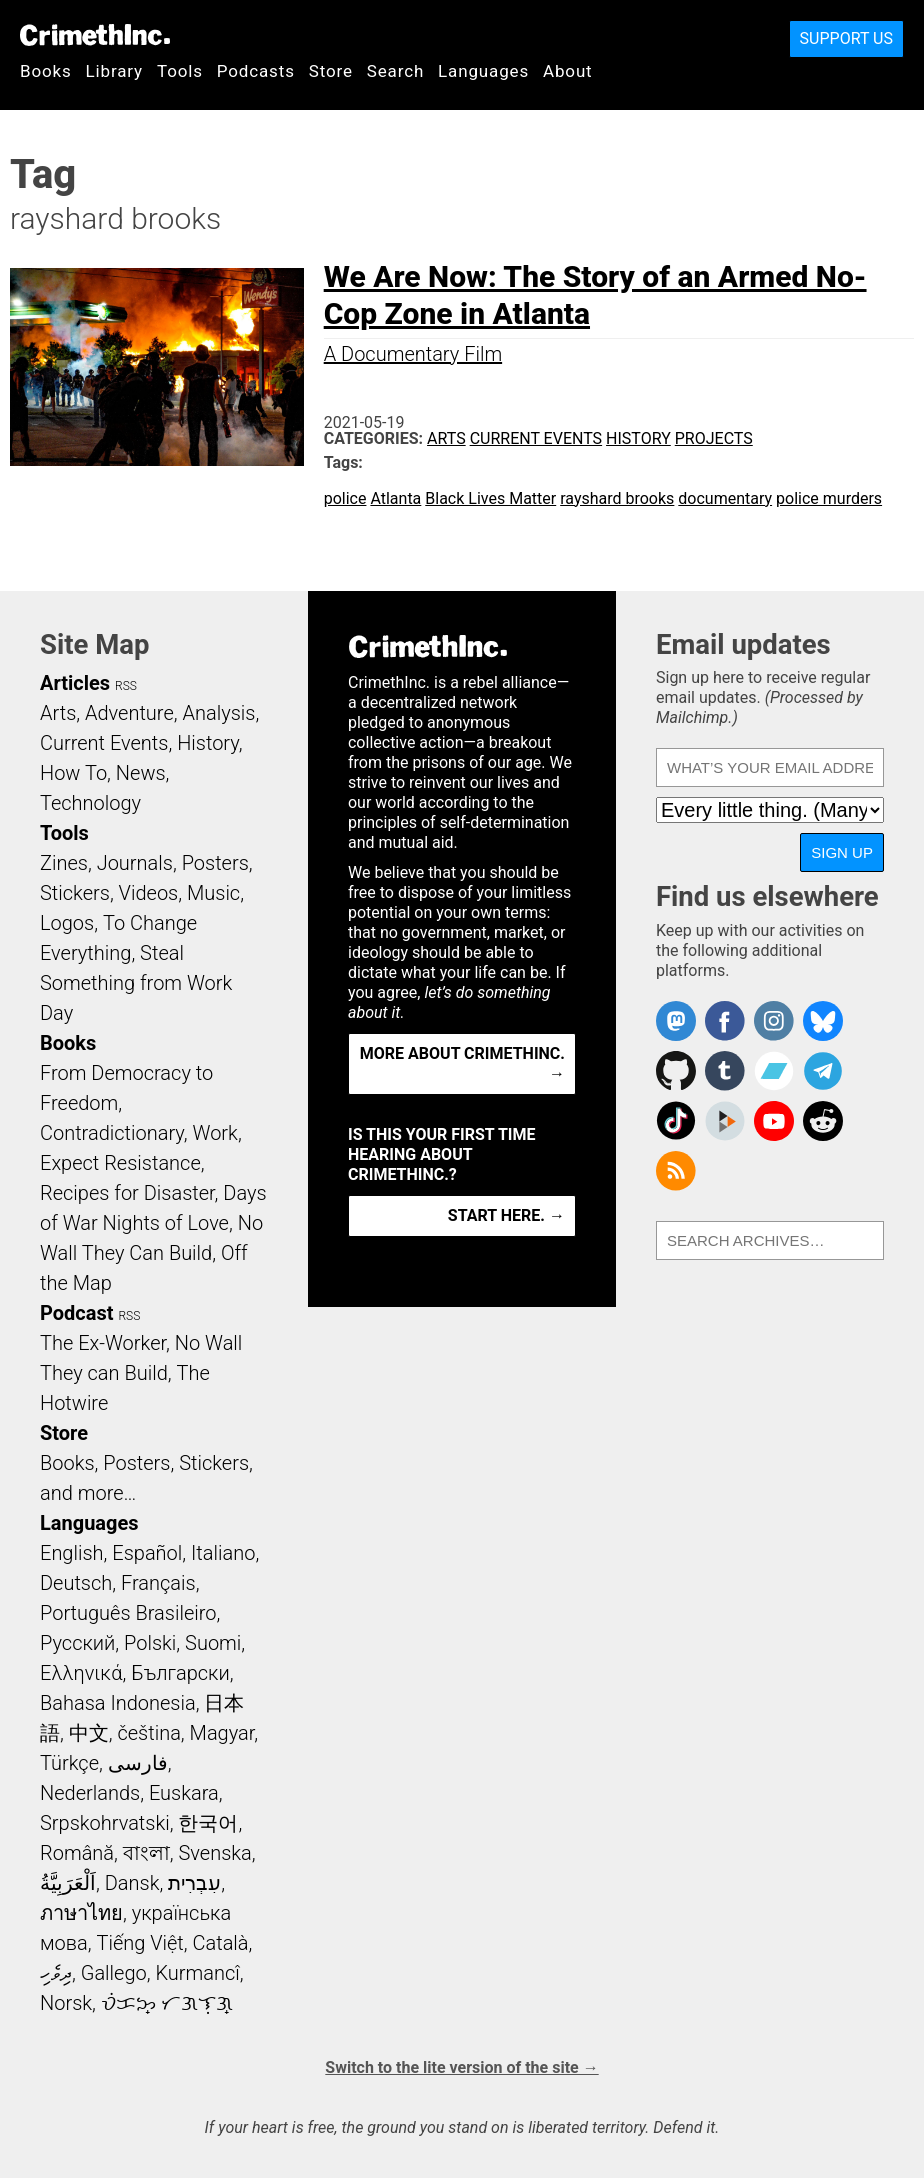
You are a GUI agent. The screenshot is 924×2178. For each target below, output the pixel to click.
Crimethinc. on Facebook (725, 1021)
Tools (180, 71)
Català (221, 1943)
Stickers (75, 893)
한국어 (208, 1823)
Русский (77, 1643)
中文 (89, 1733)
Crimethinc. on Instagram (774, 1021)
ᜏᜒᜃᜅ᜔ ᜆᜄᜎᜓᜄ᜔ (167, 2003)
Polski (150, 1643)
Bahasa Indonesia (118, 1703)
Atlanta (395, 498)
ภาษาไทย (81, 1913)
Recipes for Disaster (127, 1193)
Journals (135, 863)
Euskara (184, 1793)
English (72, 1553)
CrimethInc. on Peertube (725, 1121)
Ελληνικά (81, 1673)
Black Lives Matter (490, 498)
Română (77, 1853)
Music (213, 893)
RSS (126, 686)
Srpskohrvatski (105, 1823)
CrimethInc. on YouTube (774, 1121)
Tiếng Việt (139, 1943)
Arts (446, 438)
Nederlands (90, 1793)
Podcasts (256, 71)
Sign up (842, 852)
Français (158, 1583)
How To (73, 773)
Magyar (222, 1733)
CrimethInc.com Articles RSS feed (676, 1171)
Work (215, 1133)
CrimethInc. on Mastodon (676, 1021)
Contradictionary (112, 1133)
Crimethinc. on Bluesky (823, 1021)
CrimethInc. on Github (676, 1071)
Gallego (114, 1973)
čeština (148, 1733)
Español (147, 1553)
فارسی (138, 1763)
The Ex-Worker (103, 1343)
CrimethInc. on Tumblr (725, 1071)
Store (331, 71)
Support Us (846, 38)
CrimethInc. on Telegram (823, 1071)
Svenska (215, 1853)
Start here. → (506, 1215)
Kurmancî (197, 1973)
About (568, 71)
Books (46, 71)
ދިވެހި (56, 1973)
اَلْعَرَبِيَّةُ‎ (68, 1883)
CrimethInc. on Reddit (823, 1121)
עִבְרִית (194, 1883)
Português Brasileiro (128, 1613)
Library (114, 71)
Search (395, 71)
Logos (67, 923)
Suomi (213, 1643)
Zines (64, 863)
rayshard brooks (617, 498)
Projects (714, 438)
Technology (90, 803)
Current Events (536, 438)
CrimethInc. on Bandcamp (774, 1071)
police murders (829, 498)
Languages (483, 71)
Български (180, 1673)
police (345, 498)
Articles (75, 683)
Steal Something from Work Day (136, 983)
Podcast (76, 1313)
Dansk (132, 1883)
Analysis (218, 713)
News (141, 773)
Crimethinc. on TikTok (676, 1121)
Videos (149, 893)
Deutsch (76, 1583)
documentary (725, 498)
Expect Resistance (120, 1163)
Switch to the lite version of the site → (461, 2067)
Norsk (66, 2003)
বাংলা (146, 1853)
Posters (215, 863)
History (638, 438)
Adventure (129, 713)
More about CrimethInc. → (462, 1063)
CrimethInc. (95, 35)
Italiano (223, 1553)
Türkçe (69, 1763)
